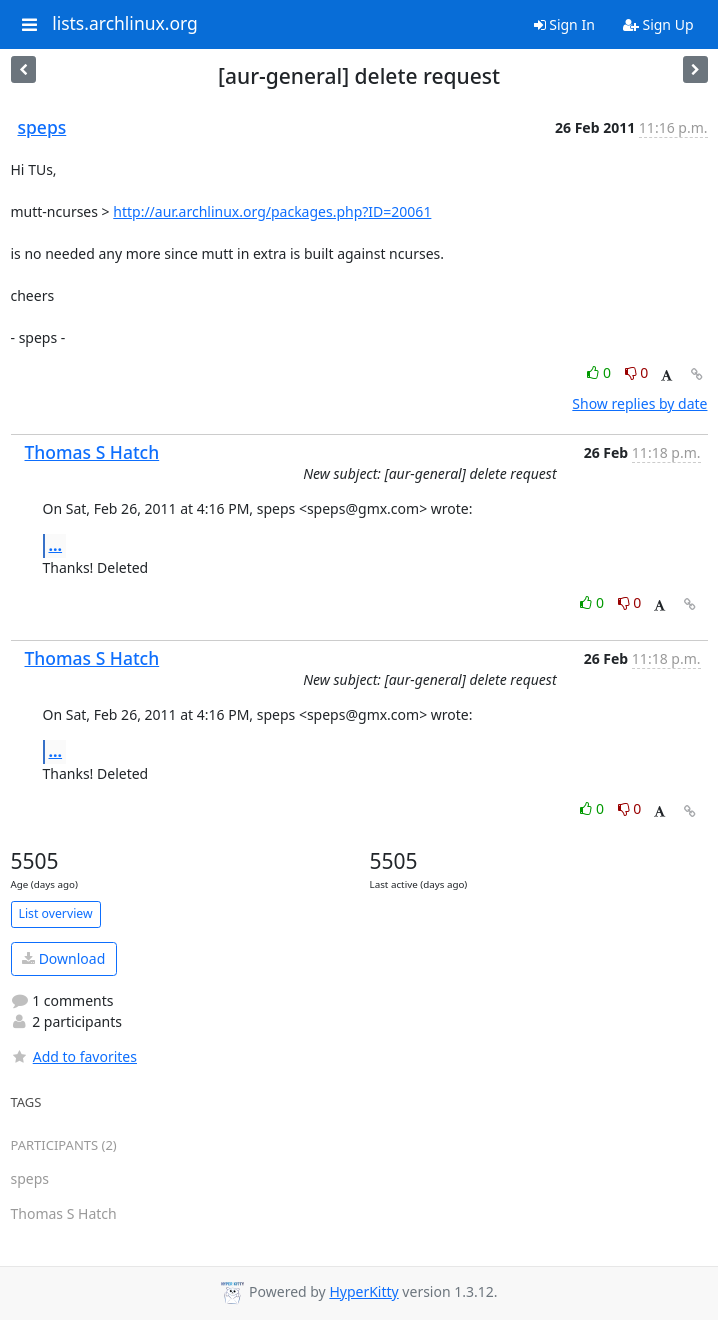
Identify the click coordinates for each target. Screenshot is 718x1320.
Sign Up (658, 24)
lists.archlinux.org (125, 24)
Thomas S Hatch (92, 452)
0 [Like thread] (600, 372)
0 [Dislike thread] (637, 372)
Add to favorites (74, 1056)
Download (63, 958)
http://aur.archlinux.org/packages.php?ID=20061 (272, 211)
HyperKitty (363, 1291)
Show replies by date (639, 403)
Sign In (564, 24)
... (56, 545)
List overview (56, 913)
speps (42, 127)
